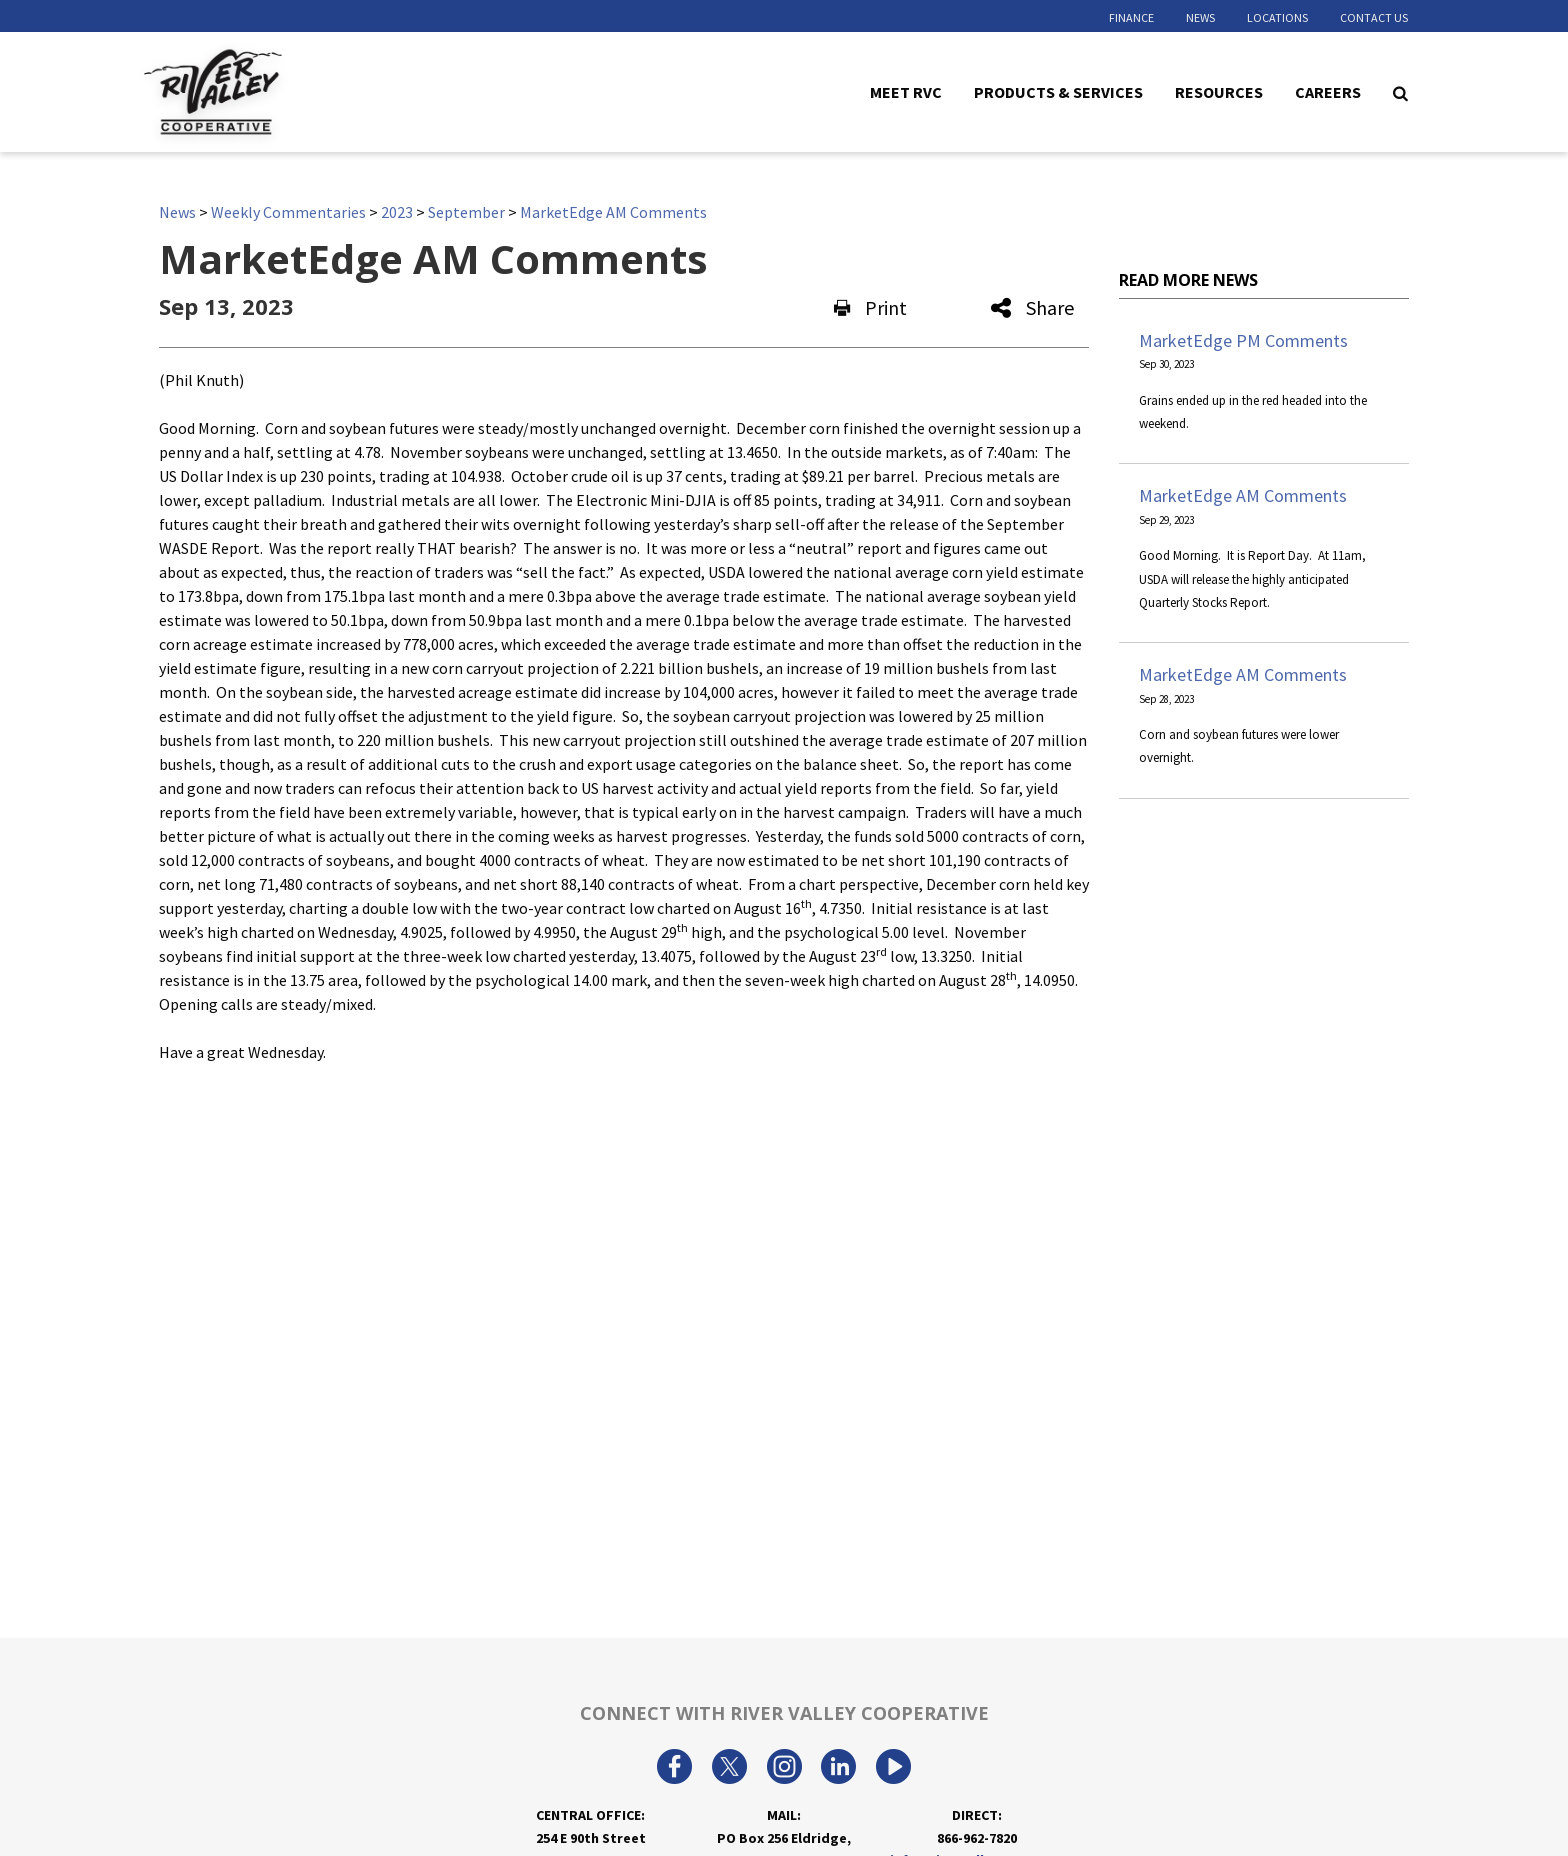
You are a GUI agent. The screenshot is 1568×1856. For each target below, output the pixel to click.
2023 (397, 212)
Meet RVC (906, 91)
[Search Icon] (1400, 92)
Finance (1131, 17)
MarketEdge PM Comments (1243, 340)
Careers (1328, 91)
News (1200, 17)
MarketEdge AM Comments (613, 212)
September (466, 212)
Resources (1219, 91)
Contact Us (1374, 17)
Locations (1277, 17)
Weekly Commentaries (288, 212)
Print (870, 307)
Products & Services (1058, 91)
